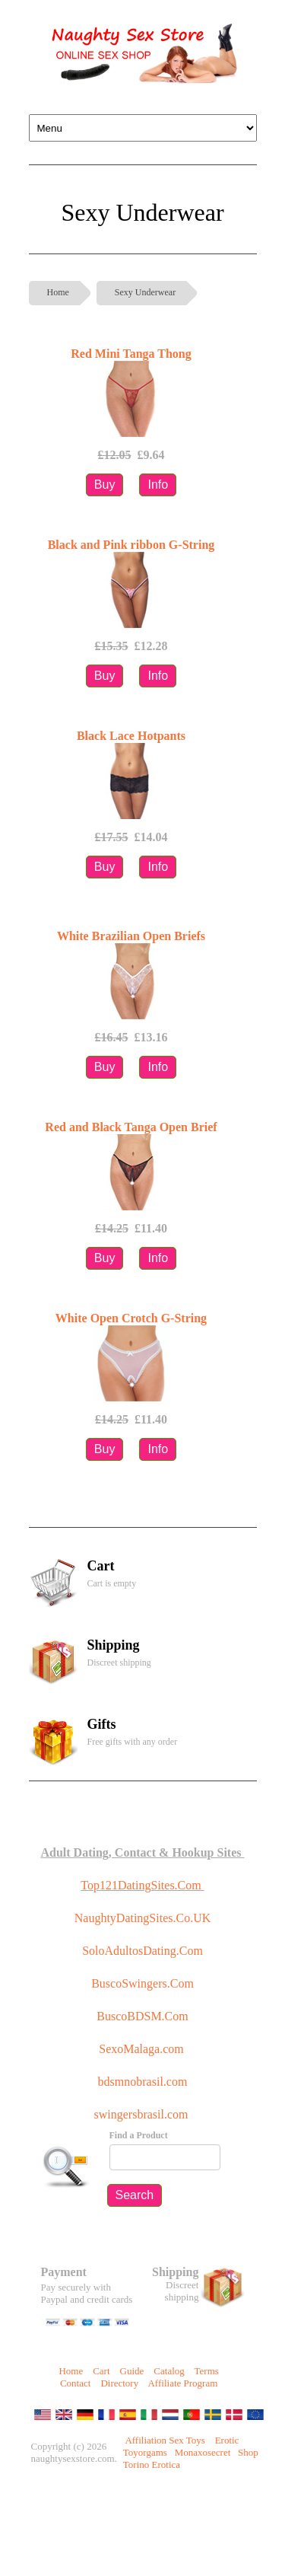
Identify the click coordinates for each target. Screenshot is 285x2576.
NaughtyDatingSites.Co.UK (142, 1917)
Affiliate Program (182, 2383)
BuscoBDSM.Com (142, 2016)
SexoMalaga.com (141, 2048)
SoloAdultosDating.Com (142, 1950)
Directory (119, 2383)
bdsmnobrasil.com (143, 2081)
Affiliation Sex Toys (165, 2440)
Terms (207, 2371)
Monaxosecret (203, 2452)
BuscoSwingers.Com (142, 1983)
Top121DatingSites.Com (141, 1885)
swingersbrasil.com (143, 2114)
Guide (132, 2371)
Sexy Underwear (145, 292)
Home (58, 292)
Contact (75, 2383)
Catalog (169, 2371)
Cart (101, 2371)
